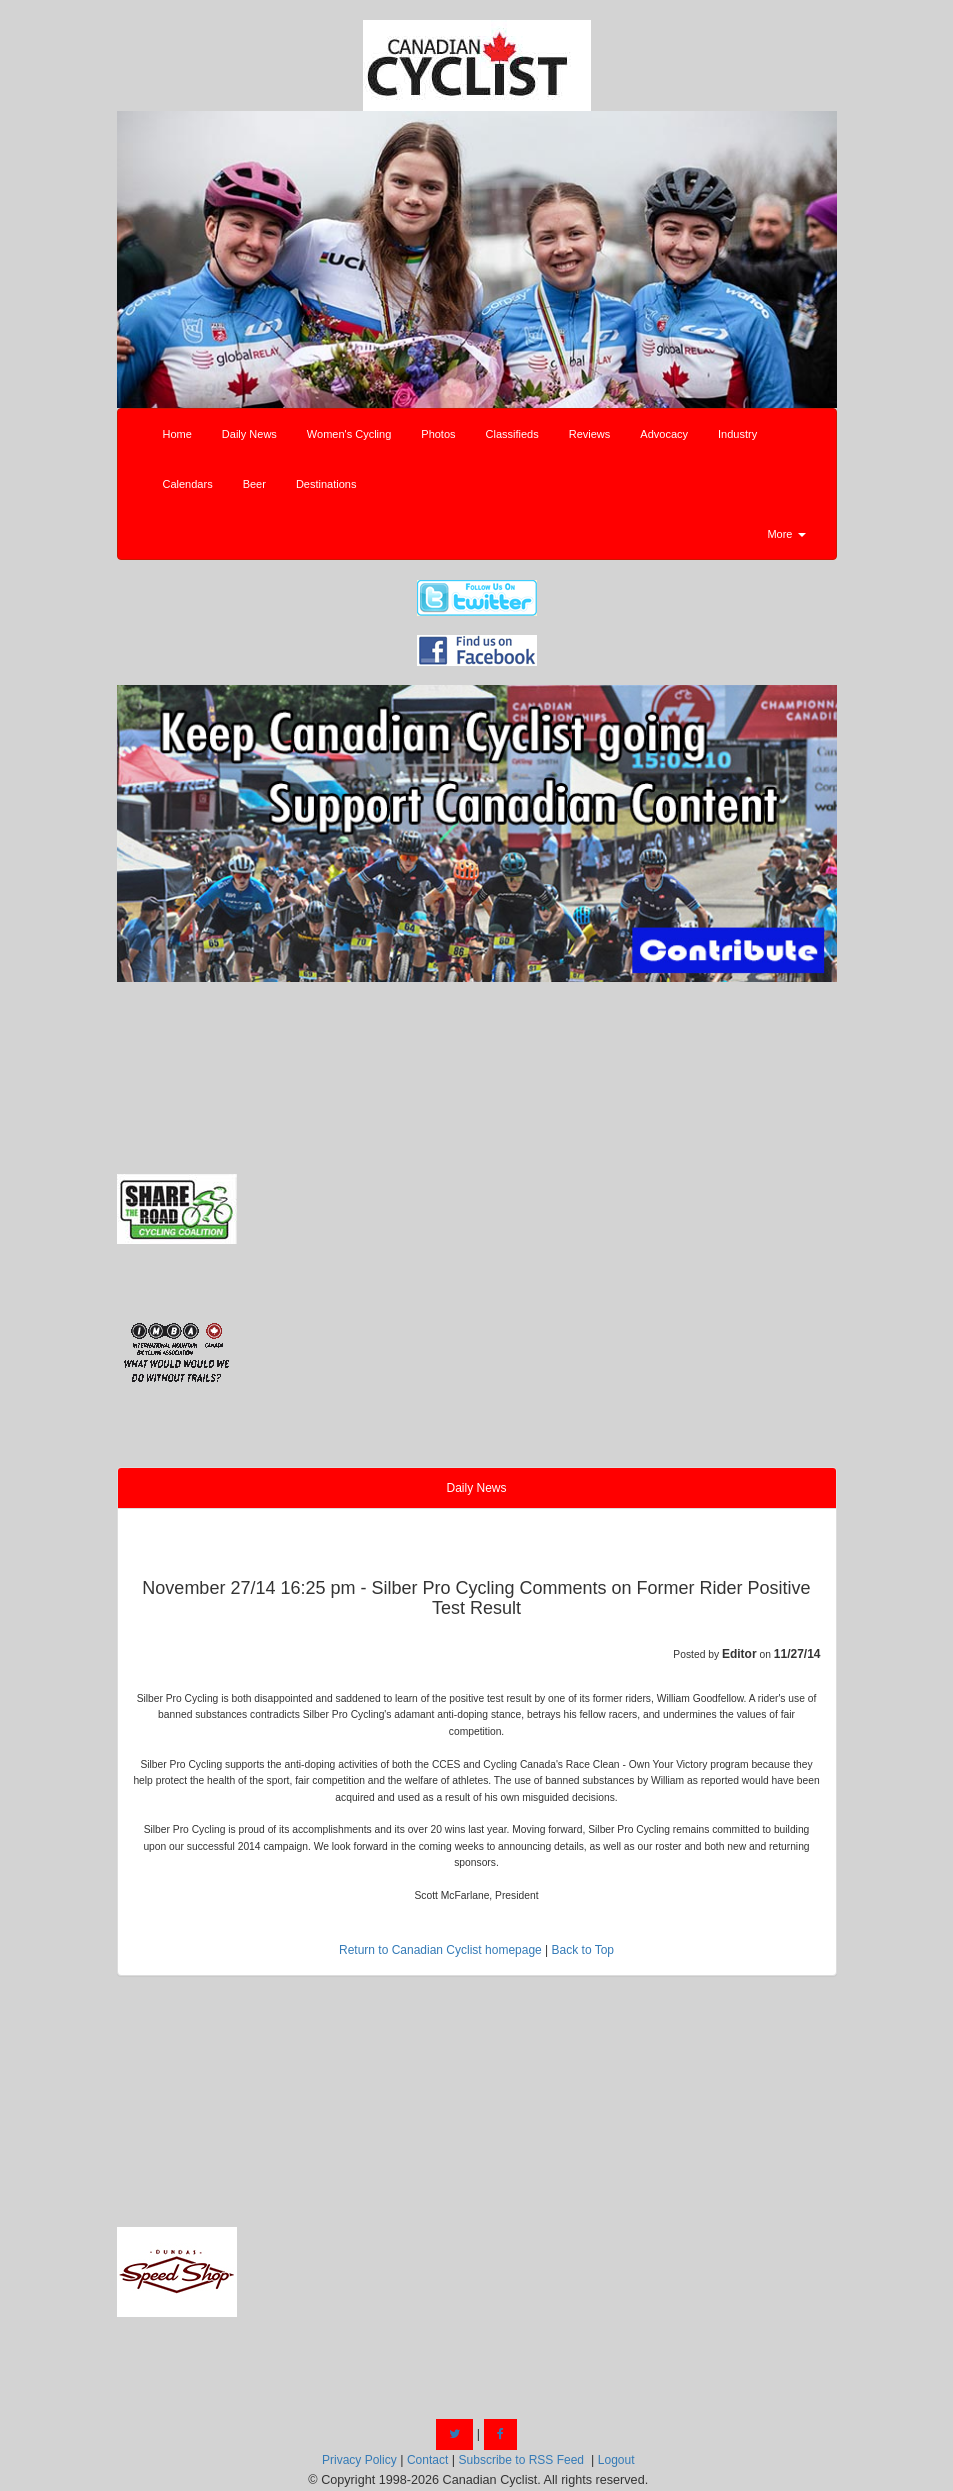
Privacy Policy (359, 2460)
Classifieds (512, 434)
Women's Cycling (349, 434)
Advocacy (664, 434)
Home (177, 434)
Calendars (188, 484)
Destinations (326, 484)
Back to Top (583, 1950)
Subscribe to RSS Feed (521, 2460)
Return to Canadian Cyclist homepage (440, 1950)
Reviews (590, 434)
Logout (616, 2460)
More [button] (786, 534)
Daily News (249, 434)
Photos (438, 434)
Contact (427, 2460)
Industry (737, 434)
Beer (254, 484)
